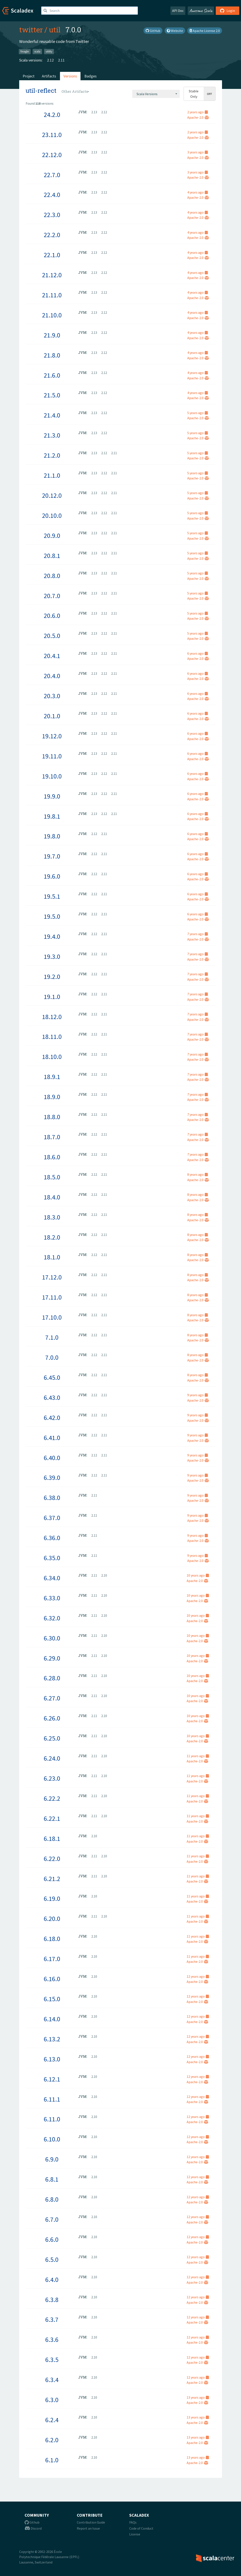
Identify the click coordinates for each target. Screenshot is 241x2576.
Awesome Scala (200, 10)
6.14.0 (52, 2019)
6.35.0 (52, 1558)
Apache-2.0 (198, 117)
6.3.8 (51, 2300)
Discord (33, 2528)
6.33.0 (52, 1598)
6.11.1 (52, 2099)
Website (175, 30)
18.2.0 (52, 1237)
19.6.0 (52, 876)
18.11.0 (52, 1036)
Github (32, 2522)
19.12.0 (52, 736)
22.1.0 (52, 255)
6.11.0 (52, 2119)
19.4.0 (52, 936)
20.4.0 (52, 676)
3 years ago (197, 152)
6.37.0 (52, 1518)
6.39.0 (52, 1477)
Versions (70, 76)
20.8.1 (52, 555)
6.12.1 (52, 2079)
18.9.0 (52, 1097)
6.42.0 (52, 1417)
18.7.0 (52, 1137)
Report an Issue (88, 2528)
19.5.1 (52, 896)
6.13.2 (52, 2039)
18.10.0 (52, 1056)
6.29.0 (52, 1658)
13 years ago (198, 2397)
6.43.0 (52, 1397)
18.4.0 (52, 1197)
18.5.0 (52, 1177)
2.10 (104, 1575)
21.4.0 (52, 415)
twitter (31, 29)
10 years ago (198, 1575)
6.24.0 (52, 1758)
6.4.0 (51, 2279)
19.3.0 (52, 956)
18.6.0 (52, 1157)
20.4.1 (52, 656)
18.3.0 (52, 1217)
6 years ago (197, 653)
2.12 (50, 60)
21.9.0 (52, 335)
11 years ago (198, 1756)
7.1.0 (51, 1337)
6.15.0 (52, 1999)
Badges (90, 76)
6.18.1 (52, 1838)
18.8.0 (52, 1117)
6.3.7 (51, 2319)
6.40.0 (52, 1458)
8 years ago (197, 1174)
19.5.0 (52, 916)
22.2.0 (52, 235)
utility (49, 51)
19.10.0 (52, 776)
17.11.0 (52, 1297)
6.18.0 (52, 1939)
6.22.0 (52, 1858)
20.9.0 (52, 535)
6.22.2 (52, 1798)
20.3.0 (52, 696)
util (54, 29)
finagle (24, 51)
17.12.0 (52, 1277)
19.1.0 (52, 997)
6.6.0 (51, 2239)
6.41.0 (52, 1438)
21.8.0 (52, 355)
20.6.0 (52, 615)
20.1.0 (52, 716)
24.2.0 (52, 114)
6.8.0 (51, 2199)
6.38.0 (52, 1498)
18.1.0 (52, 1257)
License (134, 2534)
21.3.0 (52, 435)
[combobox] (156, 94)
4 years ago (197, 192)
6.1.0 (51, 2460)
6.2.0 (51, 2440)
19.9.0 (52, 796)
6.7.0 (51, 2219)
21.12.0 (52, 275)
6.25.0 (52, 1738)
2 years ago (197, 112)
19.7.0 (52, 856)
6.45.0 (52, 1377)
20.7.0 (52, 596)
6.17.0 (52, 1959)
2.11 (61, 60)
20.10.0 (52, 515)
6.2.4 (51, 2420)
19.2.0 (52, 976)
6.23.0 (52, 1778)
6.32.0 (52, 1618)
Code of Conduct (141, 2528)
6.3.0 (51, 2400)
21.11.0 (52, 295)
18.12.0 (52, 1017)
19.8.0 (52, 836)
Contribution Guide (91, 2522)
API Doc (178, 10)
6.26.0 (52, 1718)
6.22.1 (52, 1818)
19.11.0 (52, 756)
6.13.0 (52, 2059)
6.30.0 (52, 1638)
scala (37, 51)
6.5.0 (51, 2259)
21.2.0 (52, 455)
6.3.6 (51, 2339)
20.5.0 (52, 636)
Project (29, 76)
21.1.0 (52, 475)
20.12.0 (52, 495)
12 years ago (198, 1976)
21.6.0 (52, 375)
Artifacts (49, 76)
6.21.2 (52, 1879)
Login (227, 10)
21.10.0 (52, 315)
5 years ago (197, 413)
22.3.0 (52, 215)
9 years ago (197, 1395)
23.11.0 (52, 135)
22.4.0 (52, 195)
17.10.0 (52, 1317)
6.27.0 (52, 1698)
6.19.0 (52, 1898)
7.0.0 (51, 1357)
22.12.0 (52, 155)
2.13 (94, 112)
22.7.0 (52, 175)
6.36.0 (52, 1538)
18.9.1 (52, 1077)
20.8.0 (52, 576)
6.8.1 (51, 2179)
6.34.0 (52, 1578)
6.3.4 (51, 2380)
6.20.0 (52, 1918)
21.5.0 (52, 395)
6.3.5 (51, 2359)
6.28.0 (52, 1678)
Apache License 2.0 (204, 30)
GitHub (153, 30)
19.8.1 (52, 816)
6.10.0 (52, 2139)
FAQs (133, 2522)
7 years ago (197, 934)
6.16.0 (52, 1979)
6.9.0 (51, 2159)
